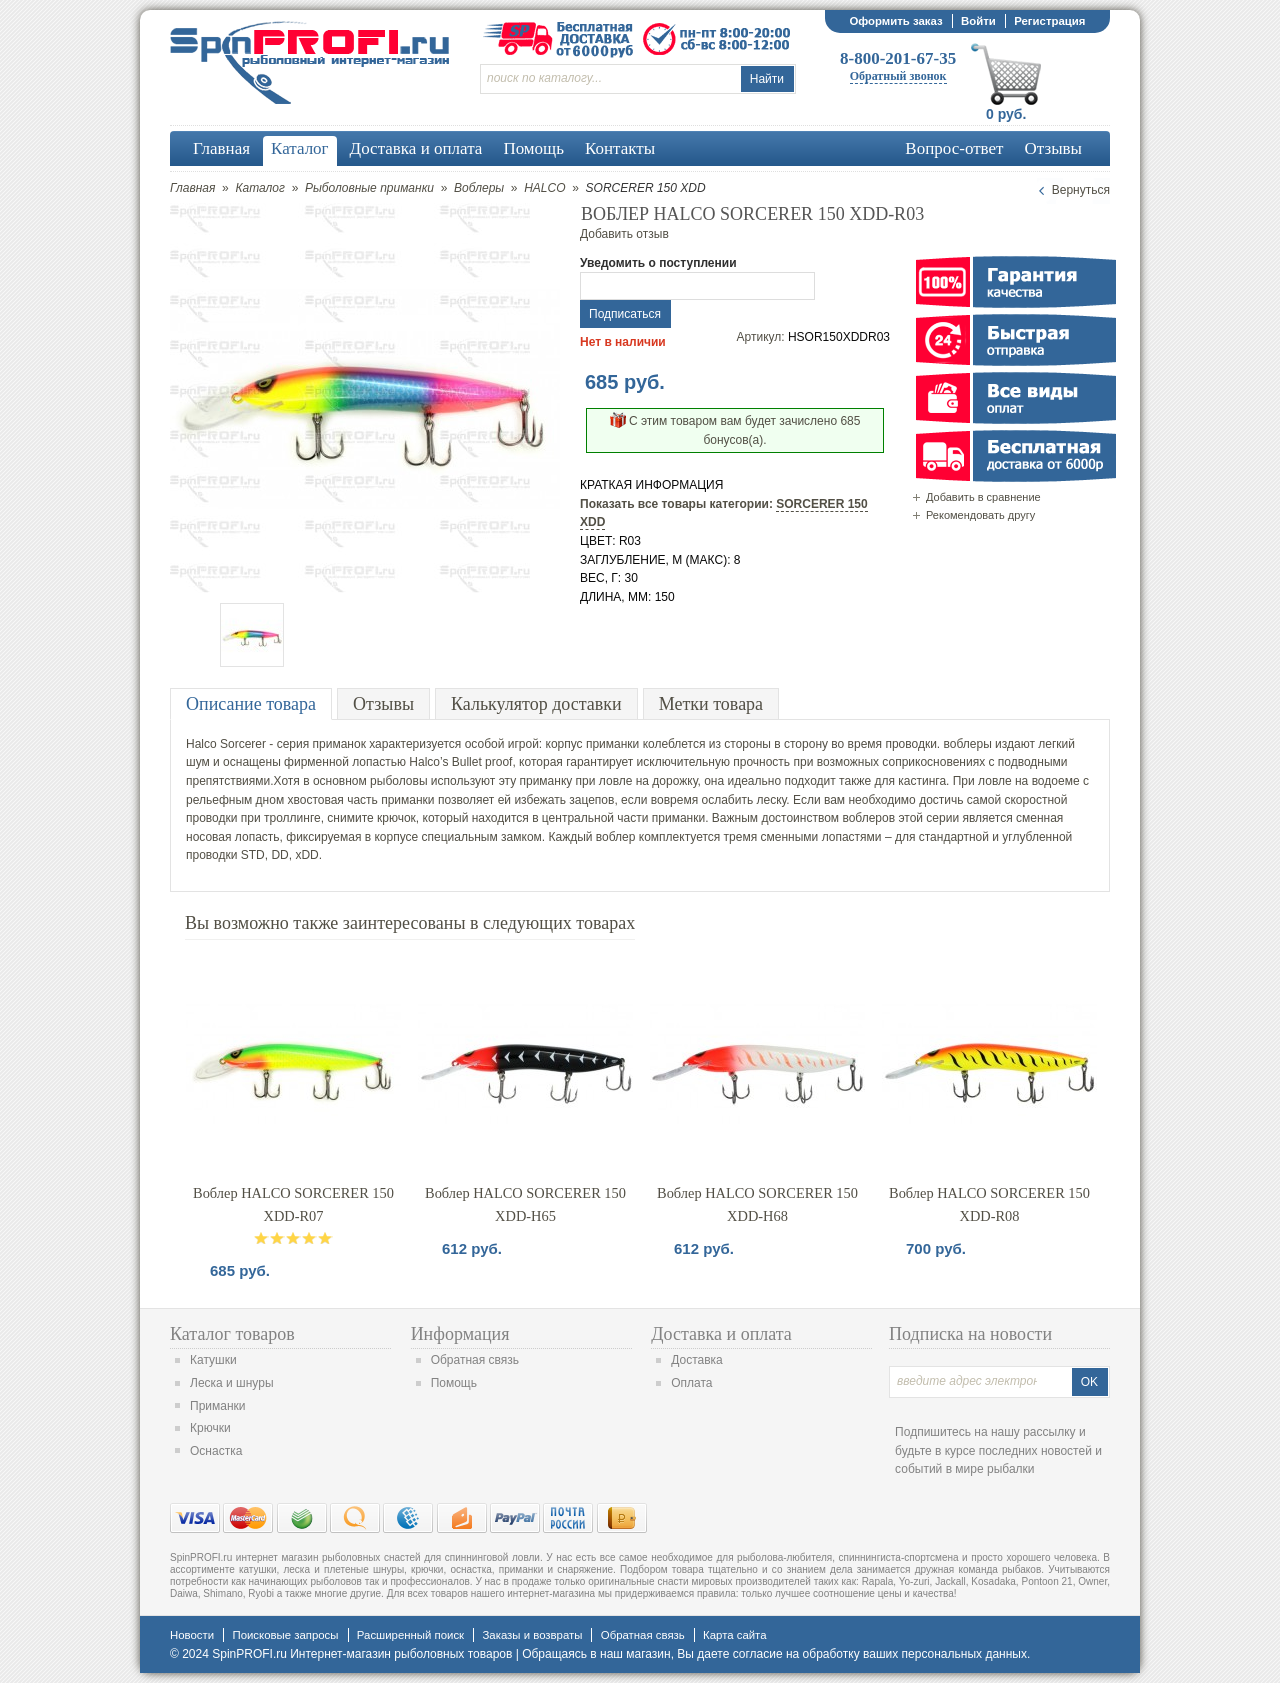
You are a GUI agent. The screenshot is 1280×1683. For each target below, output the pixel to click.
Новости (192, 1635)
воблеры (968, 744)
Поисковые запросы (285, 1635)
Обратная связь (475, 1360)
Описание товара (251, 704)
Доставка (697, 1360)
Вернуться (1081, 190)
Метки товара (711, 704)
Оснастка (216, 1451)
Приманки (218, 1406)
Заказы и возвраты (532, 1635)
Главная (192, 188)
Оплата (691, 1383)
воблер (616, 837)
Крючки (210, 1428)
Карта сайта (734, 1635)
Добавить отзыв (624, 234)
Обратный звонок (898, 76)
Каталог (260, 188)
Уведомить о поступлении (658, 263)
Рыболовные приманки (369, 188)
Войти (978, 21)
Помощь (454, 1383)
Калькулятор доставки (536, 704)
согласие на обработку (796, 1654)
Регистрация (1049, 21)
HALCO (544, 188)
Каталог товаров (232, 1334)
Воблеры (479, 188)
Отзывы (383, 704)
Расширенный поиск (410, 1635)
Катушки (213, 1360)
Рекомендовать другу (980, 515)
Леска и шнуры (232, 1383)
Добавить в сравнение (983, 497)
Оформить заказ (895, 21)
